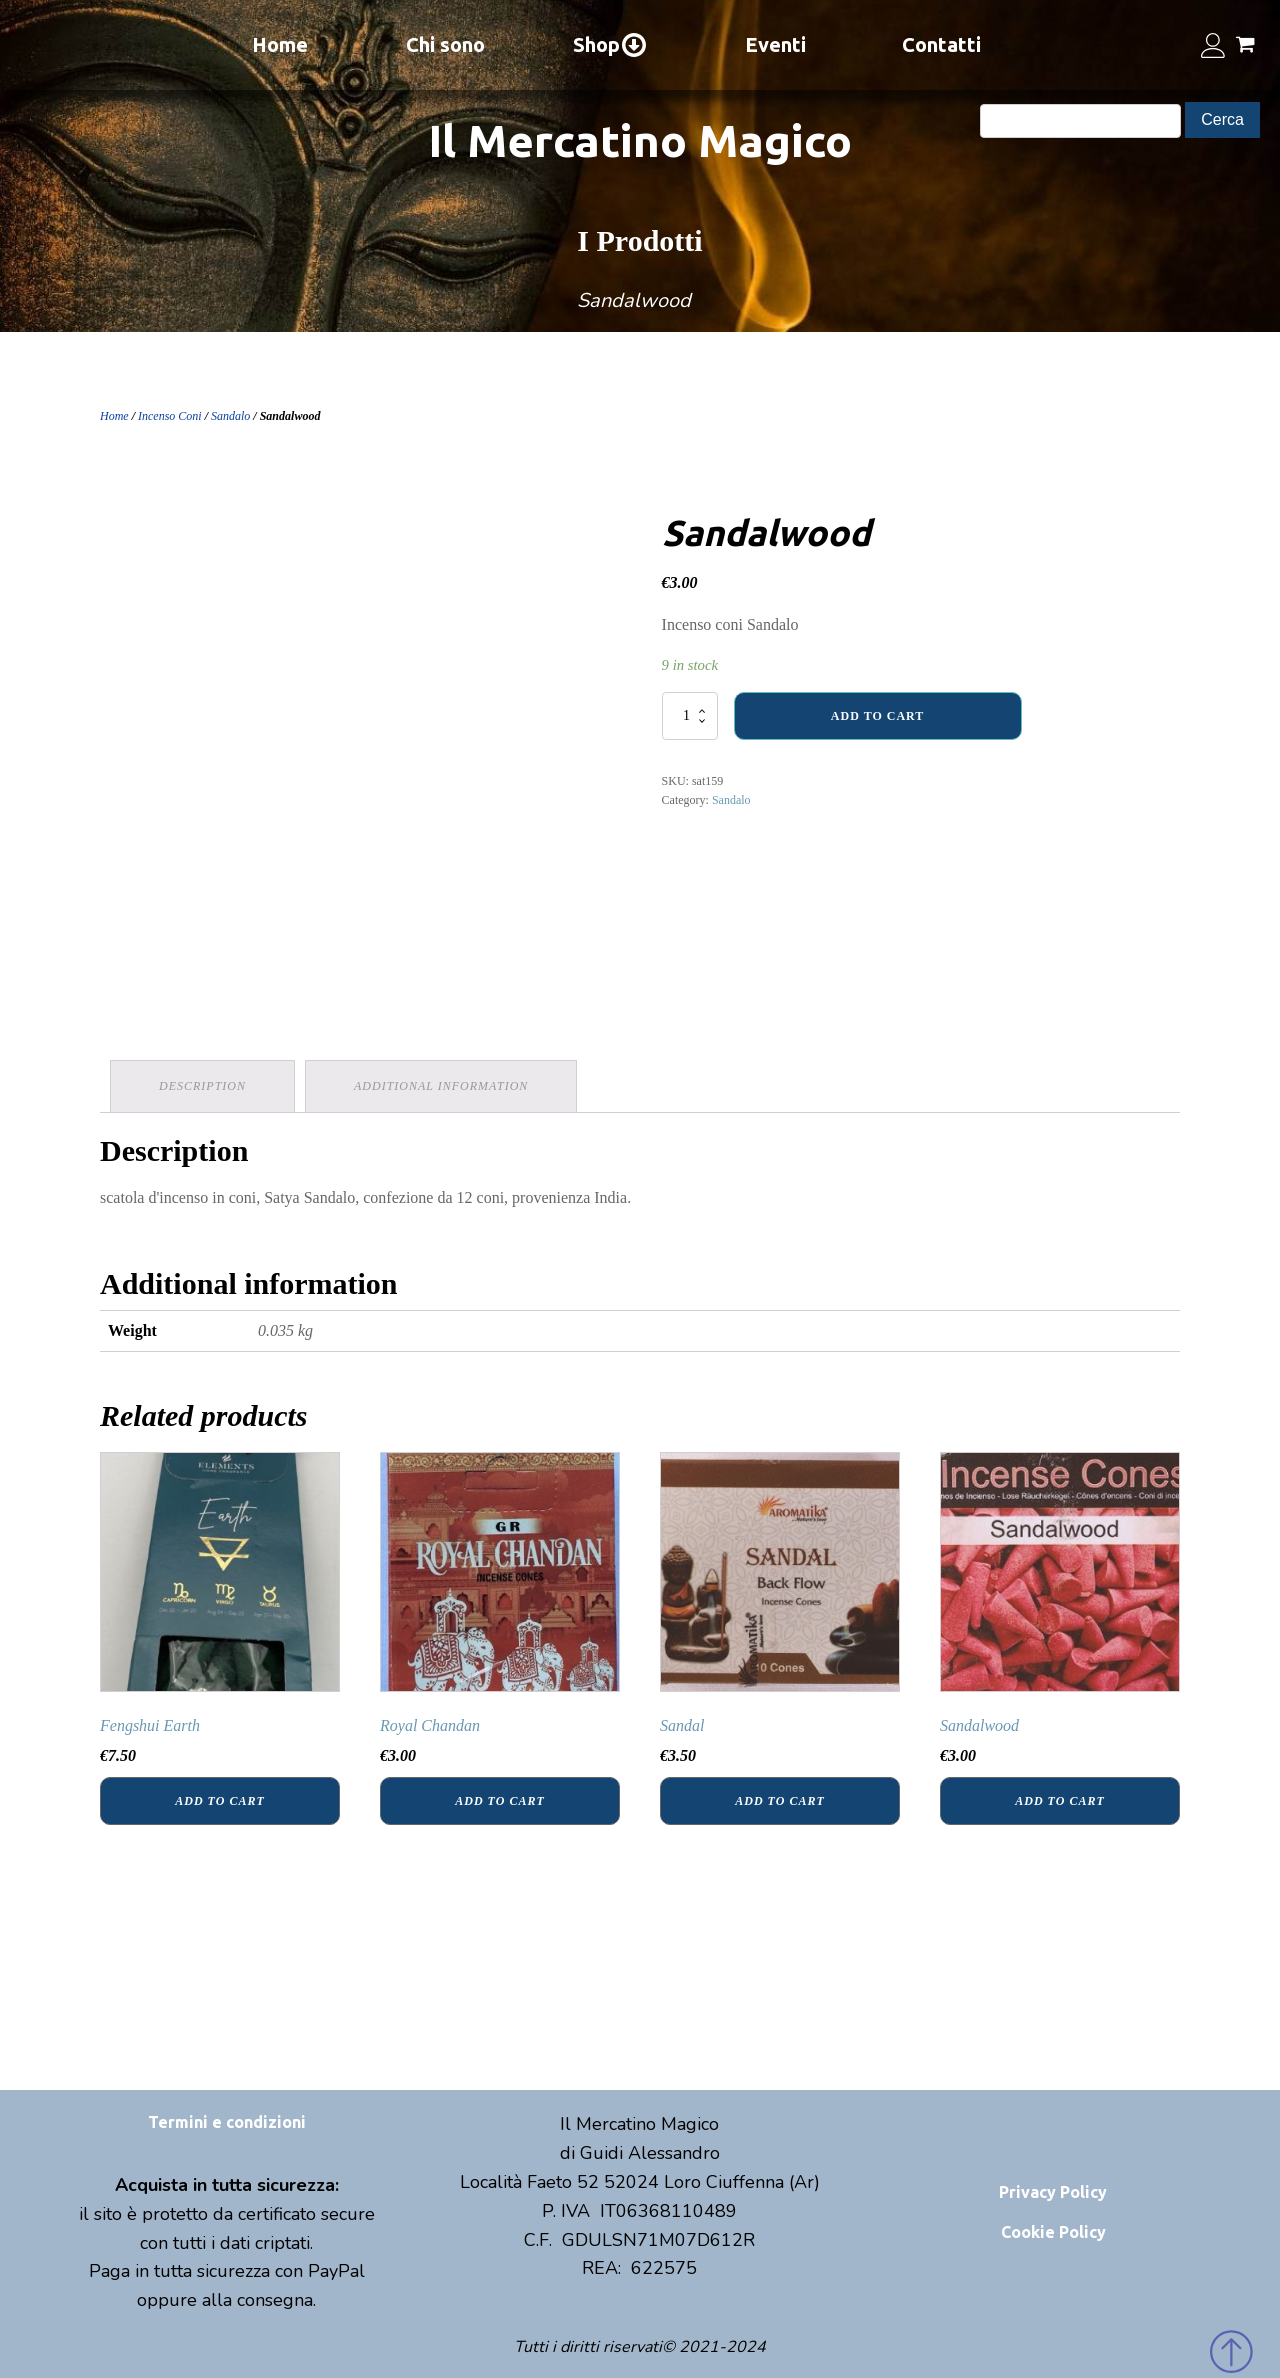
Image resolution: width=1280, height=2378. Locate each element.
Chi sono (445, 44)
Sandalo (230, 416)
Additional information (441, 1086)
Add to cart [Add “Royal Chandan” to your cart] (499, 1801)
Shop (610, 45)
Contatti (941, 44)
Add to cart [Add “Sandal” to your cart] (779, 1801)
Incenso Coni (170, 416)
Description (202, 1086)
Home (280, 44)
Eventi (775, 44)
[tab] (202, 1086)
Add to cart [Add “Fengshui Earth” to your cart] (219, 1801)
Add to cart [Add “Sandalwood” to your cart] (1059, 1801)
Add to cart (877, 716)
